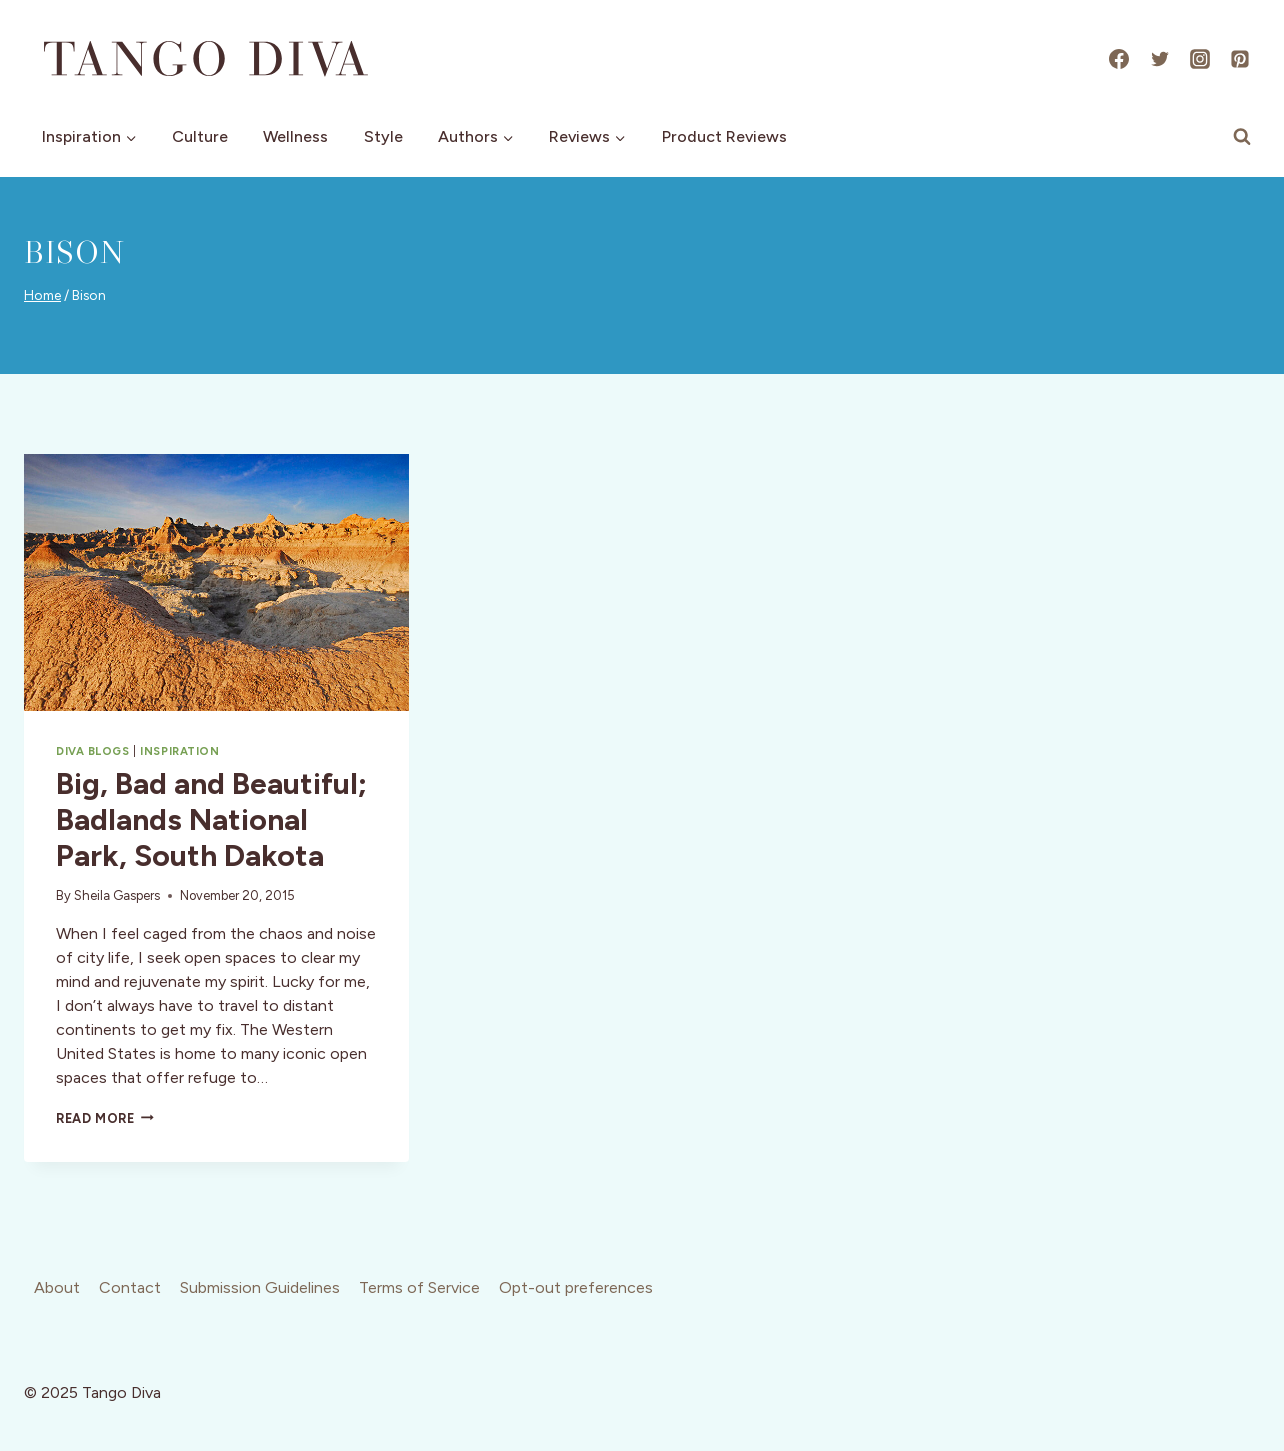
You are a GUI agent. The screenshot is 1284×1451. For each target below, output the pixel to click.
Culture (200, 136)
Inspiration (179, 751)
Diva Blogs (93, 751)
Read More (105, 1118)
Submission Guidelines (260, 1287)
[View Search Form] (1242, 137)
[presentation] (216, 582)
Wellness (295, 136)
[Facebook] (1119, 59)
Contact (130, 1287)
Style (383, 136)
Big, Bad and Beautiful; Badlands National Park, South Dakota (211, 819)
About (57, 1287)
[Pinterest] (1240, 59)
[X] (1160, 59)
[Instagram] (1200, 59)
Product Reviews (724, 136)
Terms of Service (419, 1287)
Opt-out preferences (576, 1287)
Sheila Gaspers (117, 895)
